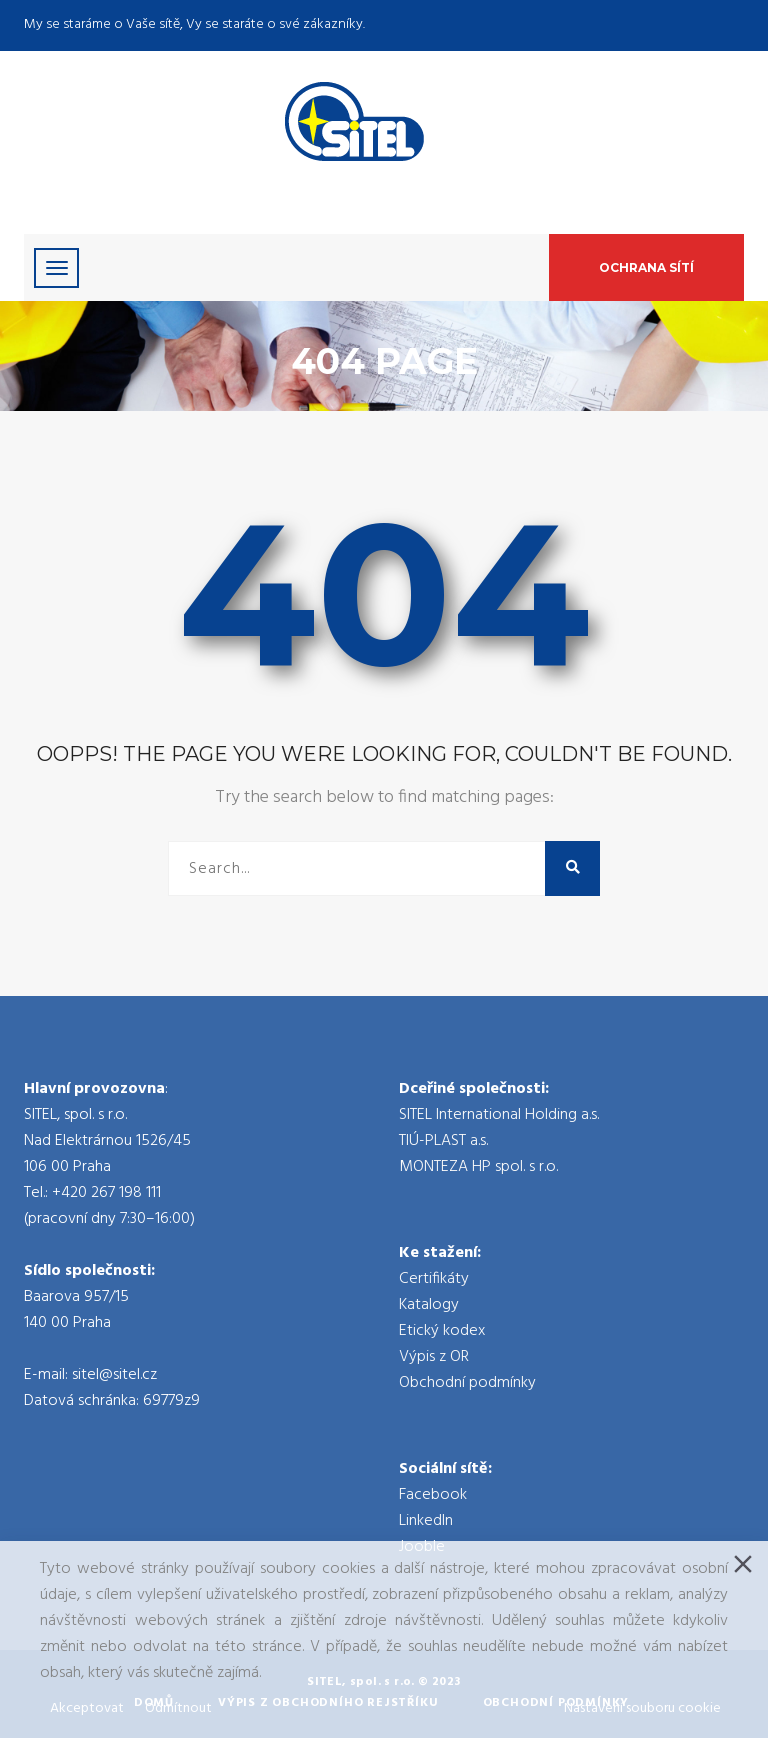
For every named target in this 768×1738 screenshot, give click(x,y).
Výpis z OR (434, 1357)
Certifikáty (434, 1279)
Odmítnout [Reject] (178, 1708)
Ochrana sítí (646, 267)
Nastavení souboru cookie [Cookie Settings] (642, 1708)
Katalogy (429, 1305)
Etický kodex (442, 1331)
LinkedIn (426, 1521)
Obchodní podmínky (467, 1383)
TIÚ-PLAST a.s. (443, 1141)
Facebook (433, 1495)
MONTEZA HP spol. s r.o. (478, 1167)
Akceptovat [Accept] (87, 1708)
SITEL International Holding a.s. (499, 1115)
